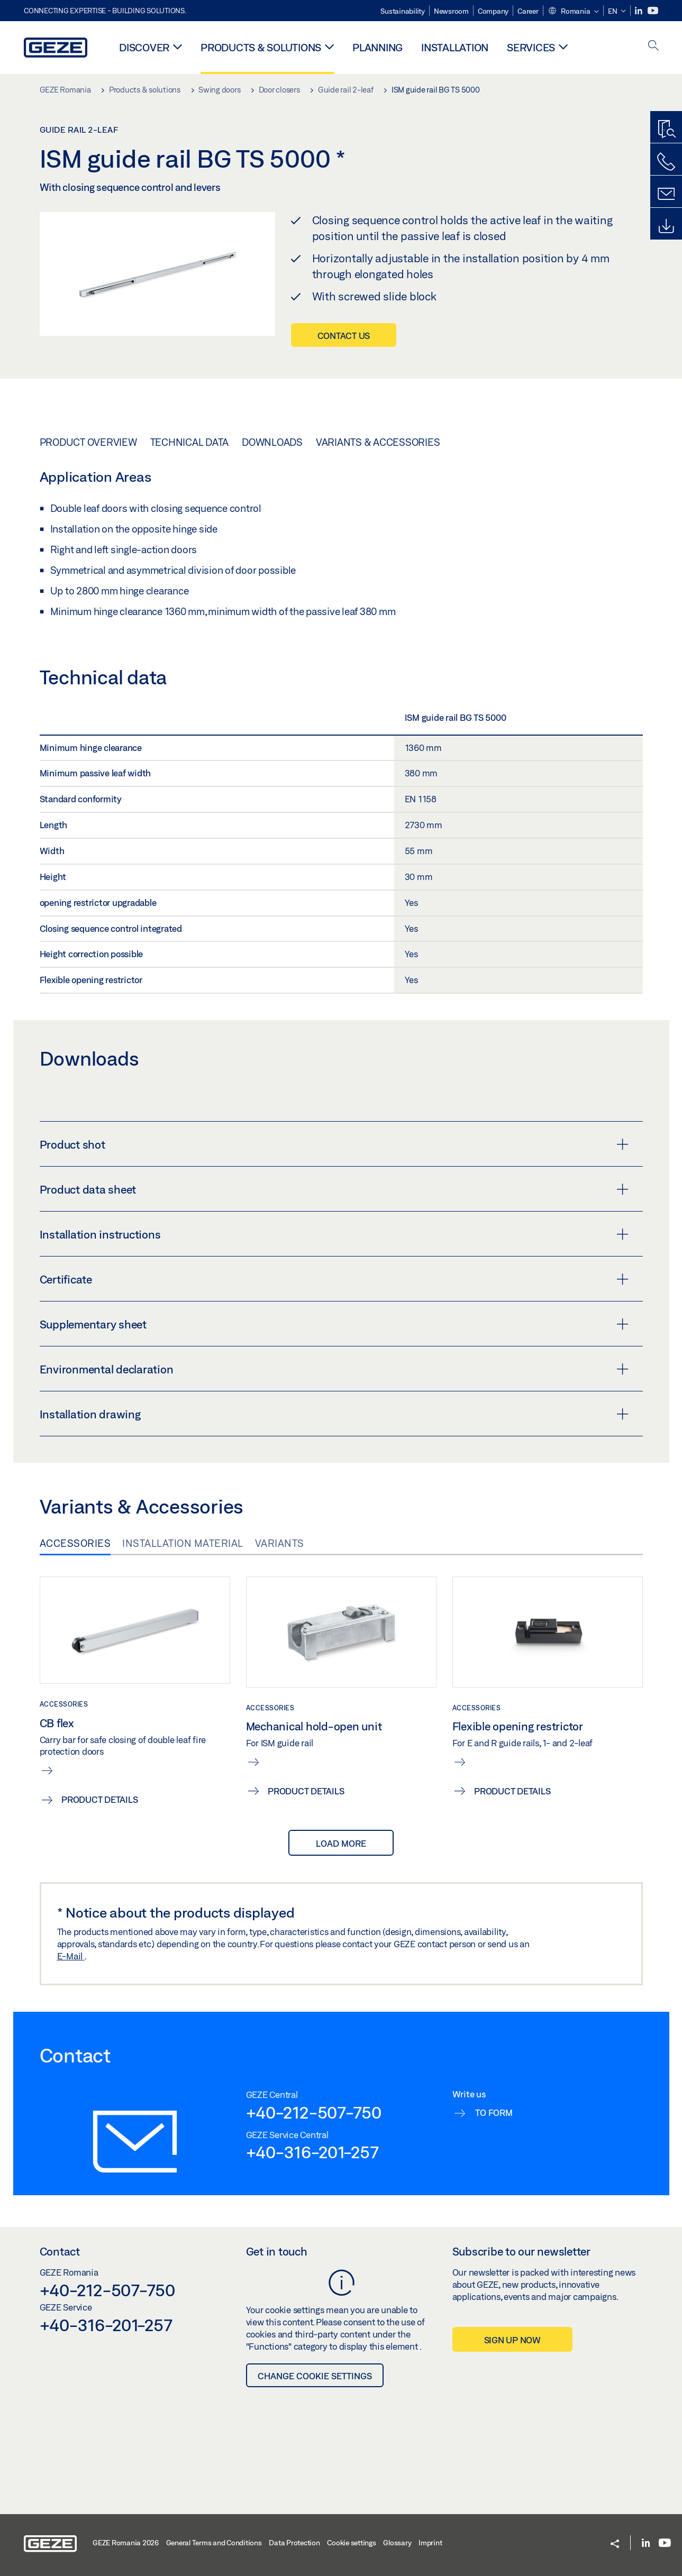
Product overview (88, 442)
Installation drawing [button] (334, 1414)
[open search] (653, 46)
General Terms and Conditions (214, 2542)
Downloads (272, 442)
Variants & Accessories (378, 442)
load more (341, 1843)
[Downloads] (666, 226)
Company (493, 11)
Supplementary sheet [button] (334, 1324)
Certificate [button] (334, 1279)
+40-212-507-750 (313, 2112)
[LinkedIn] (639, 10)
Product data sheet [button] (334, 1189)
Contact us (343, 336)
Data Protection (294, 2542)
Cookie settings (351, 2542)
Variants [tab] (279, 1543)
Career (528, 11)
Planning (377, 47)
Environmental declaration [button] (334, 1369)
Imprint (430, 2542)
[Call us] (666, 161)
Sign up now (512, 2340)
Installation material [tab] (182, 1543)
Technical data (189, 442)
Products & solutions (261, 47)
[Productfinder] (666, 129)
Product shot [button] (334, 1144)
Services (531, 47)
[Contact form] (666, 194)
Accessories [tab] (75, 1543)
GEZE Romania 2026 (126, 2542)
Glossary (397, 2542)
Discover (144, 47)
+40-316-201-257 (312, 2151)
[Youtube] (653, 10)
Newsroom (451, 11)
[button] (573, 11)
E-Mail (71, 1956)
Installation (454, 47)
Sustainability (402, 11)
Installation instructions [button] (334, 1234)
